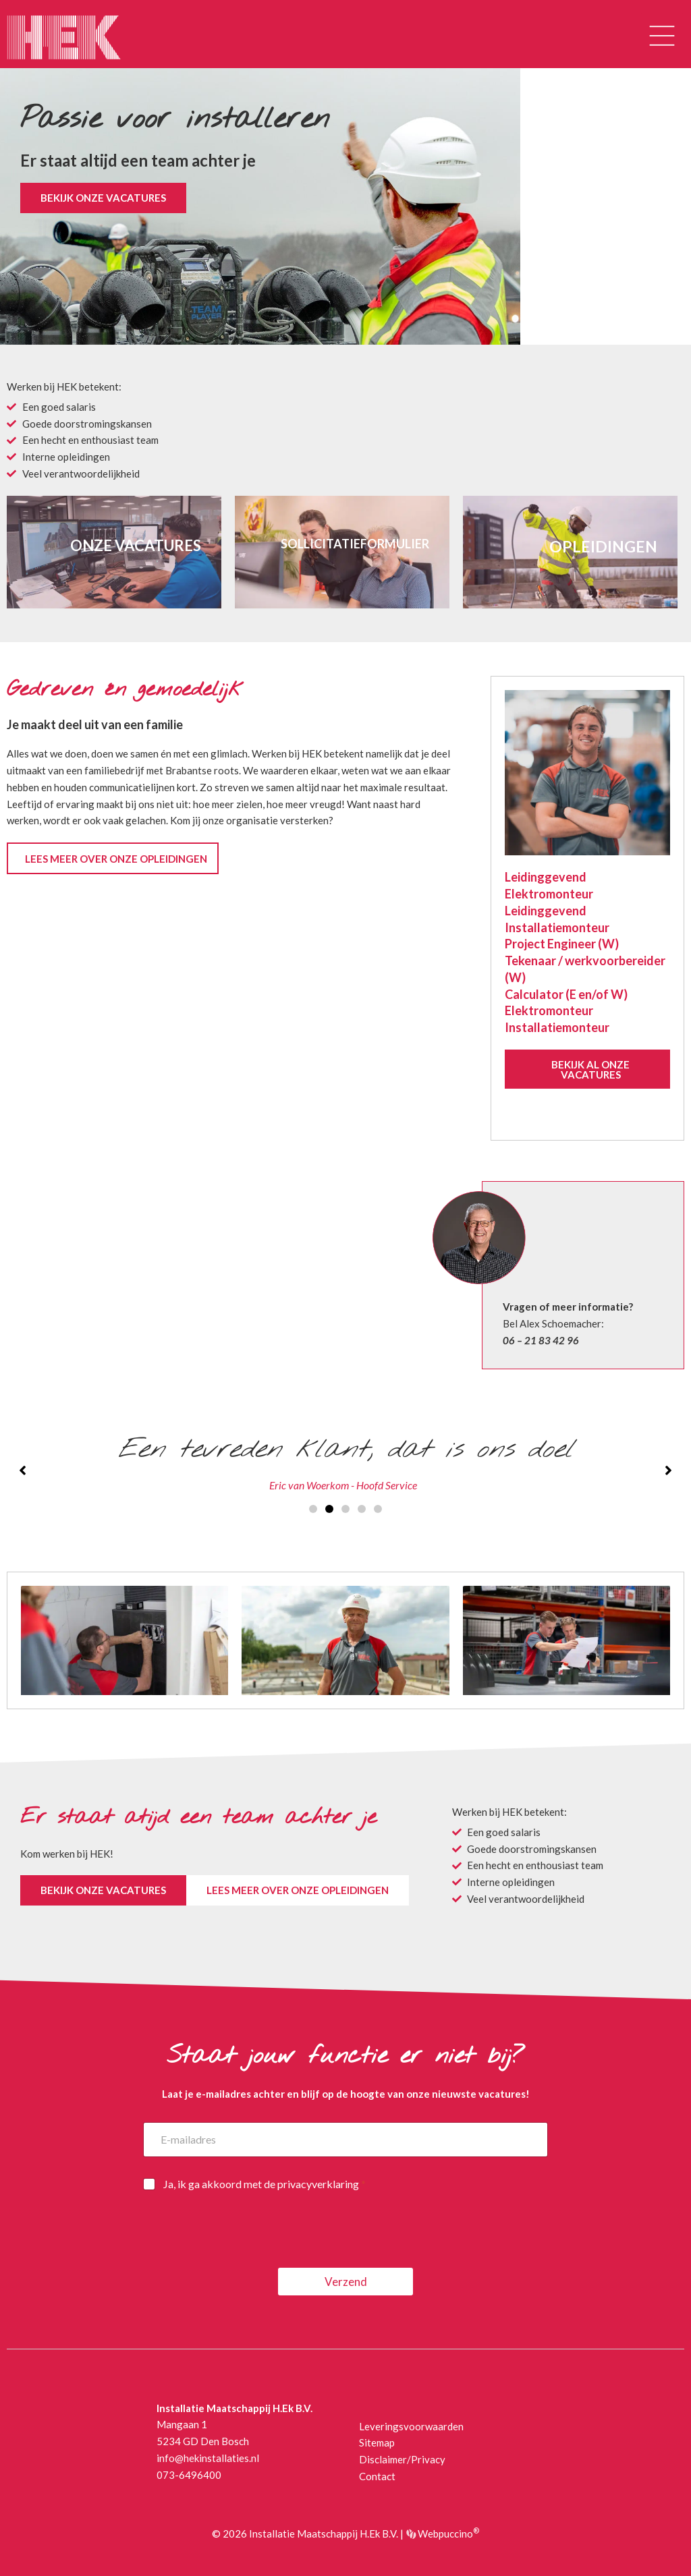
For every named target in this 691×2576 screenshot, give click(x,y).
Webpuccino (447, 2533)
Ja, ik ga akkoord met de (264, 2183)
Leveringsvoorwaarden (411, 2426)
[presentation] (245, 2259)
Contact (377, 2476)
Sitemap (377, 2442)
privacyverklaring (318, 2183)
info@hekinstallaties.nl (208, 2458)
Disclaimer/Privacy (402, 2459)
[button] (662, 37)
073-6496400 (189, 2475)
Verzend (346, 2281)
